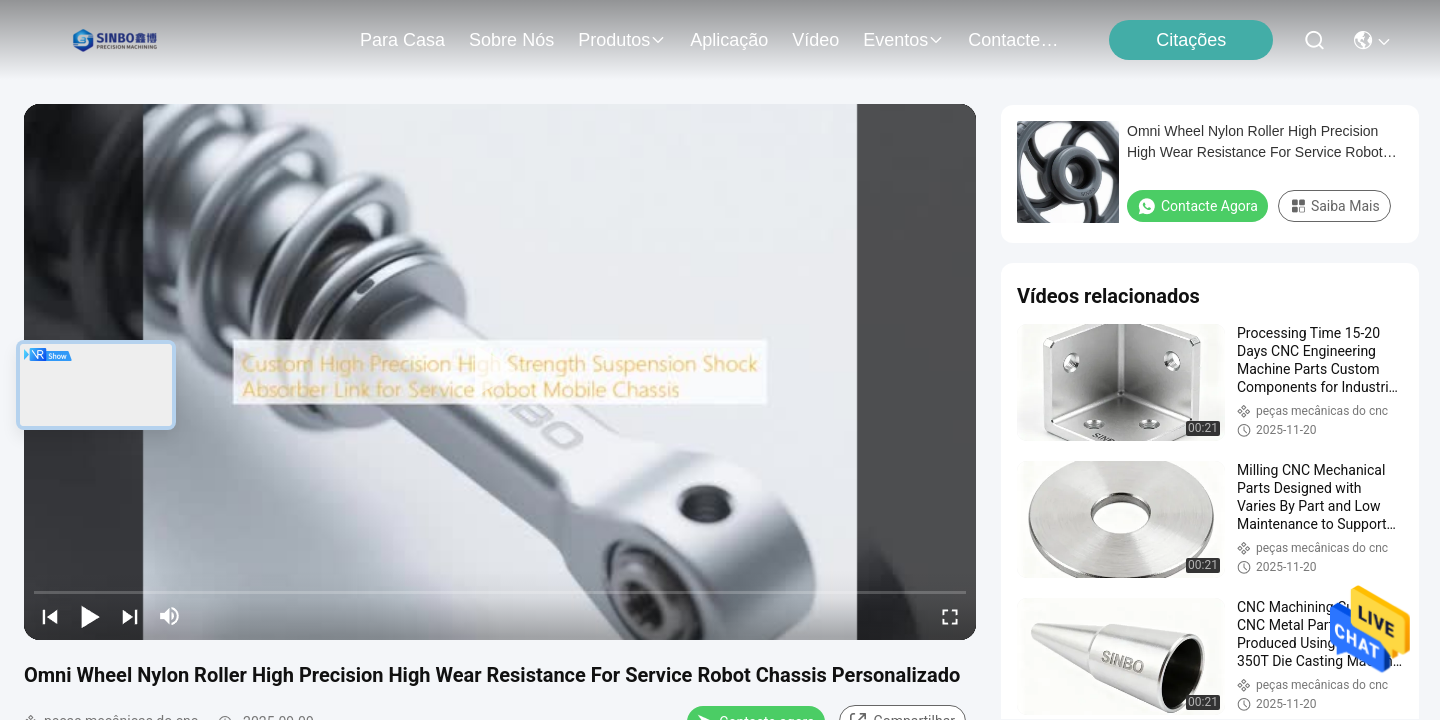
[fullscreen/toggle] (950, 616)
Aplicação (729, 40)
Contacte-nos (1016, 40)
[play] (500, 372)
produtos (622, 40)
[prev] (50, 616)
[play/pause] (90, 616)
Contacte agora (1197, 206)
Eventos (903, 40)
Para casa (402, 40)
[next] (130, 616)
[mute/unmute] (170, 616)
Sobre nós (511, 40)
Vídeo (815, 40)
